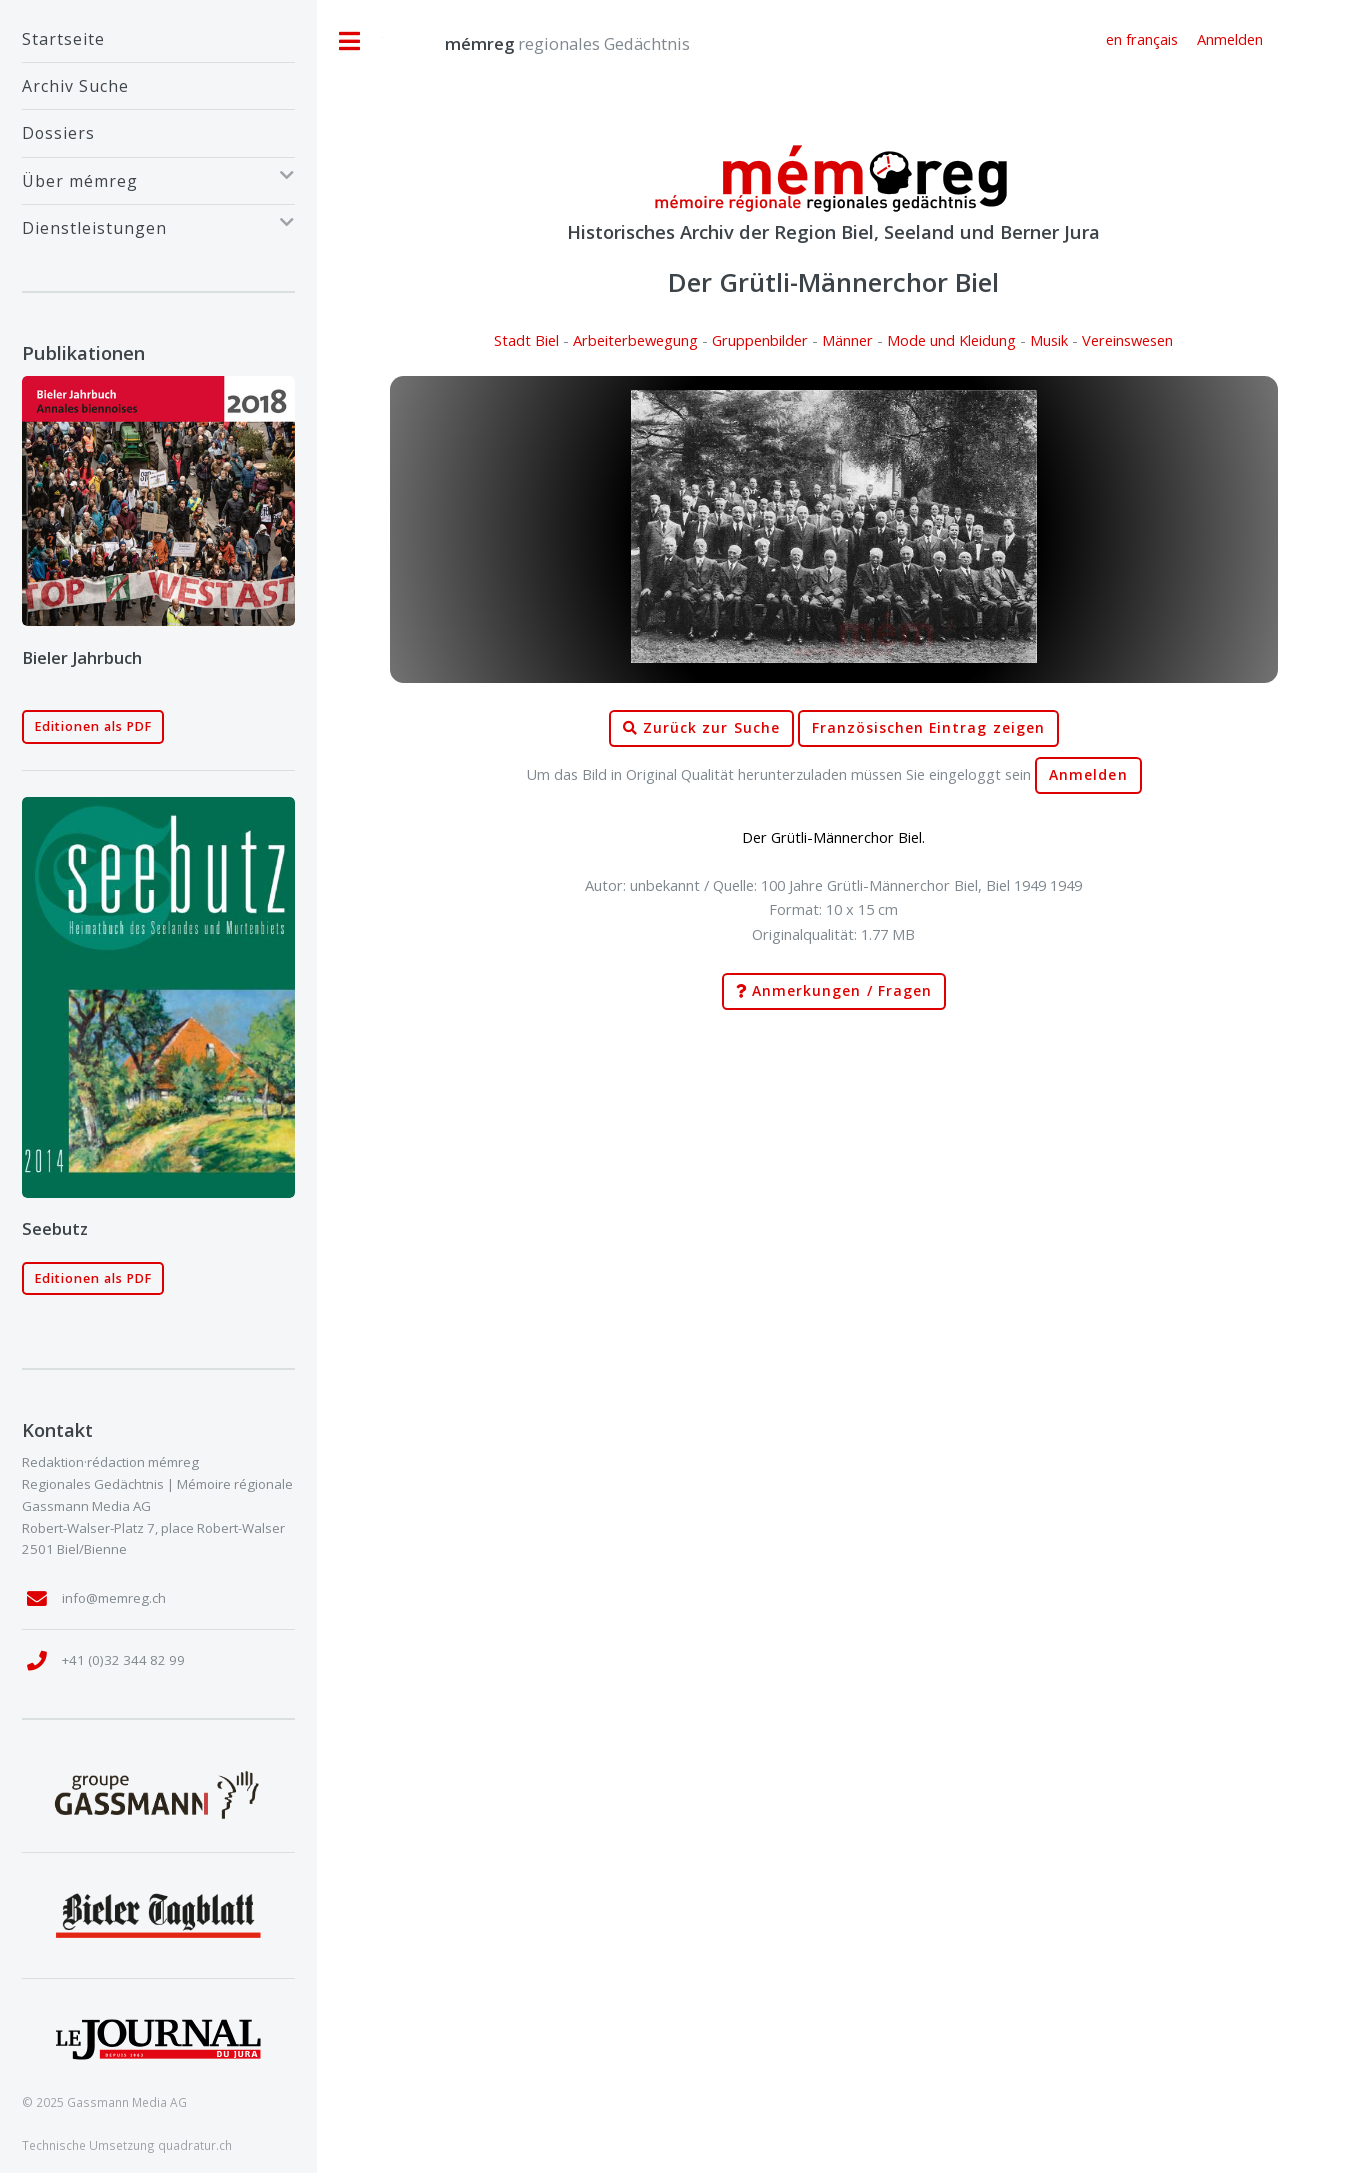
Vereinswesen (1127, 340)
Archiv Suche (75, 86)
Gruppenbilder (760, 340)
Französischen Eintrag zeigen (928, 728)
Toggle (350, 41)
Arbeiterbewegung (635, 340)
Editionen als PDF (93, 726)
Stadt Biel (526, 340)
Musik (1049, 340)
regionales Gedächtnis (547, 43)
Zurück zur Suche (701, 728)
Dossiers (58, 133)
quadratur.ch (195, 2145)
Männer (847, 340)
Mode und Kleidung (951, 340)
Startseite (63, 39)
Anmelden (1088, 775)
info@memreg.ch (114, 1598)
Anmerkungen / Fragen (834, 991)
